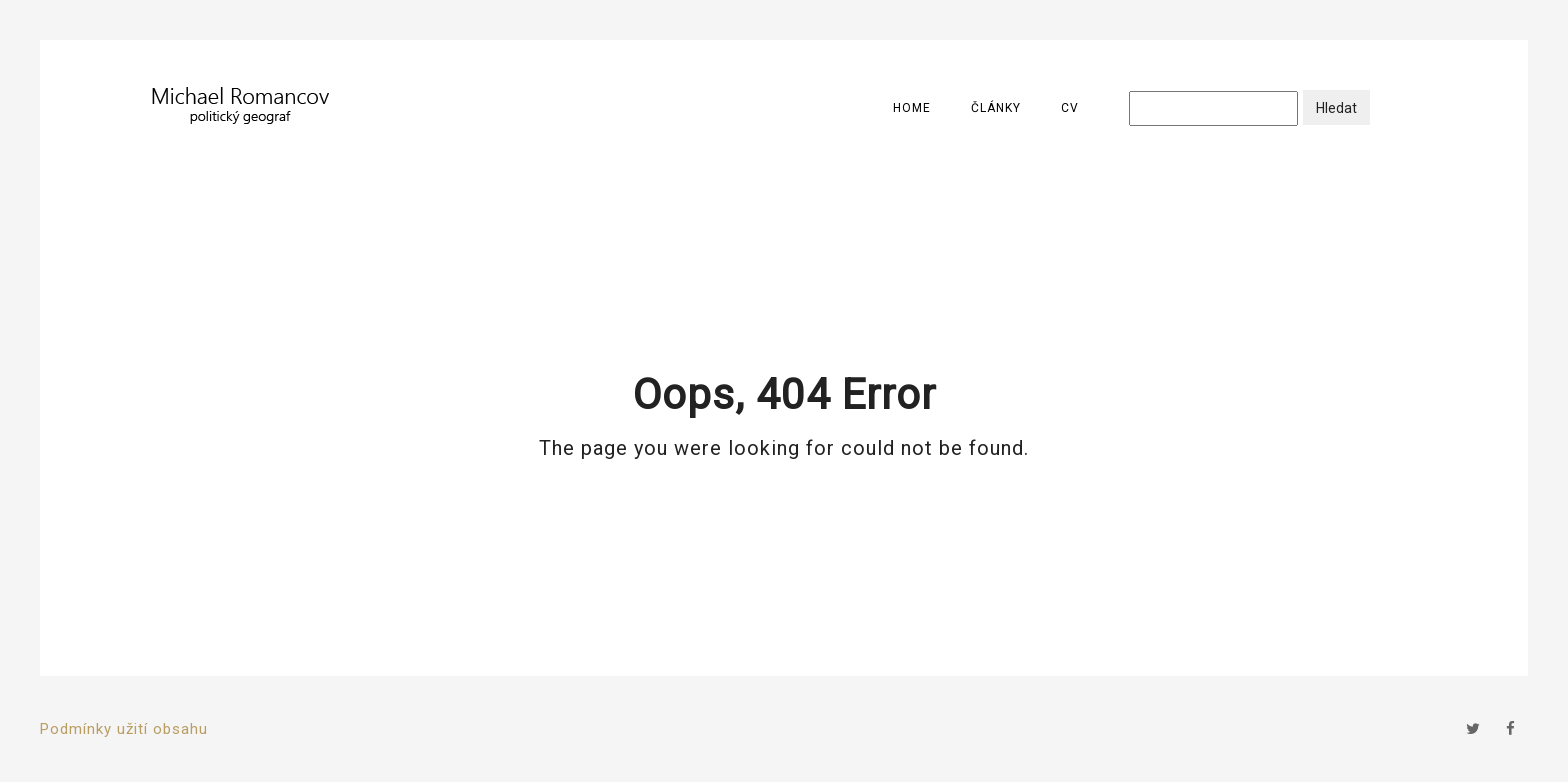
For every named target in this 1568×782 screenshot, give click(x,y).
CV (1070, 108)
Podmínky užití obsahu (124, 729)
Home (912, 108)
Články (996, 108)
